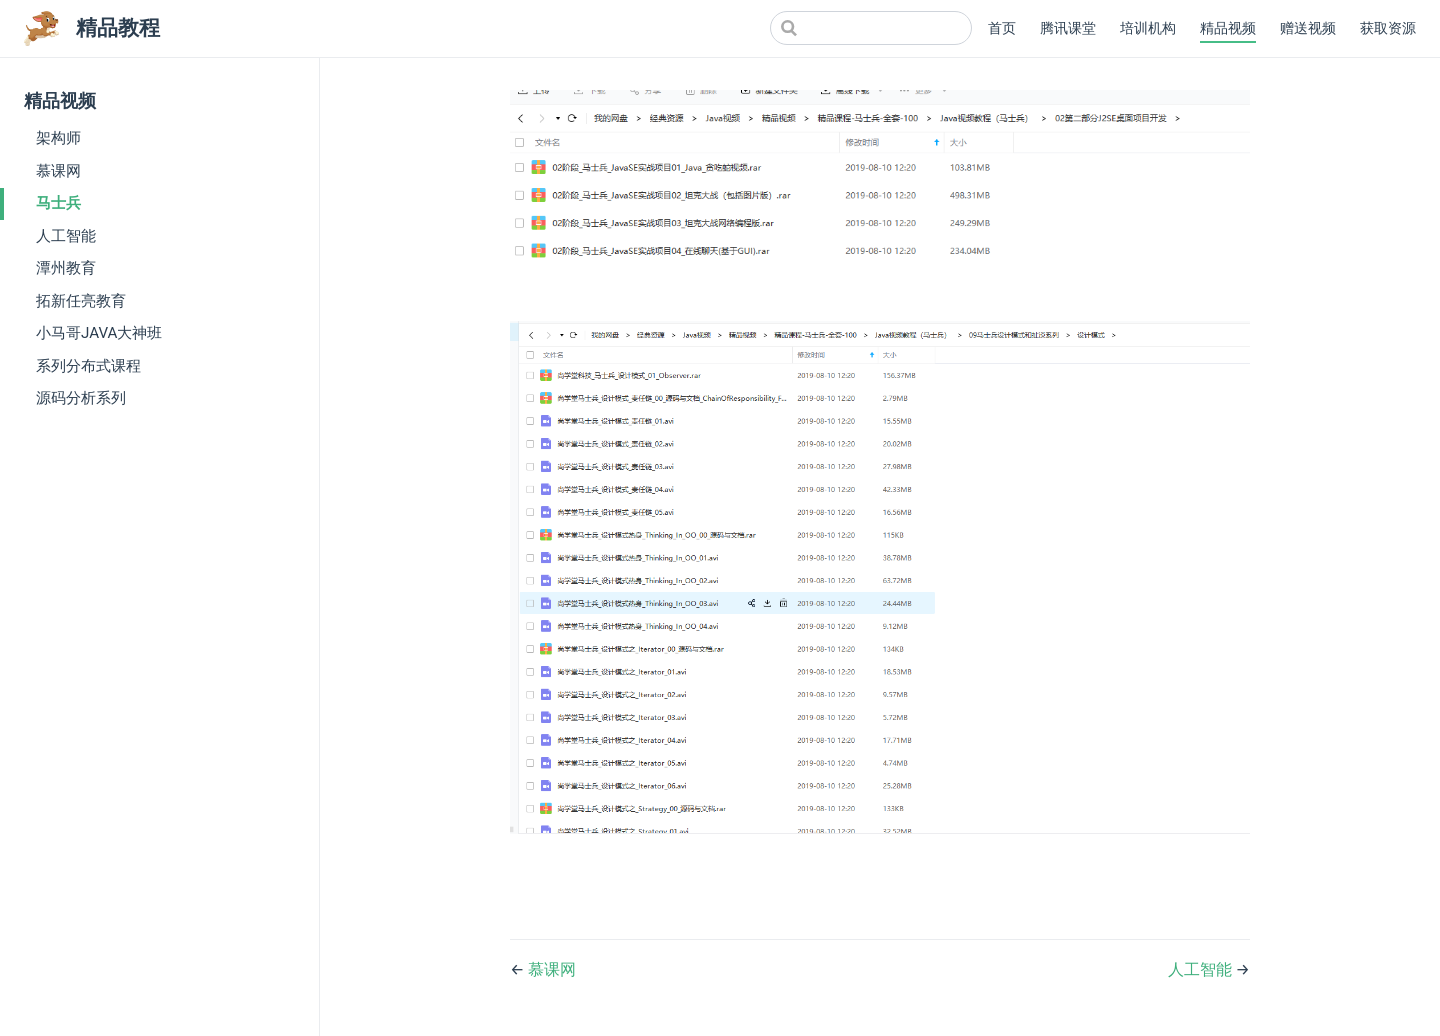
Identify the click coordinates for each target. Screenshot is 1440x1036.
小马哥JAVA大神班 (99, 333)
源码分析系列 (81, 398)
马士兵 (58, 203)
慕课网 (58, 171)
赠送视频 (1308, 28)
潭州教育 (66, 268)
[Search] (871, 28)
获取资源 (1388, 28)
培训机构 (1148, 28)
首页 (1002, 28)
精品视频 (1228, 28)
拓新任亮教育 (81, 301)
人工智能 (66, 236)
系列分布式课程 (88, 366)
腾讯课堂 (1068, 28)
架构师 (58, 138)
